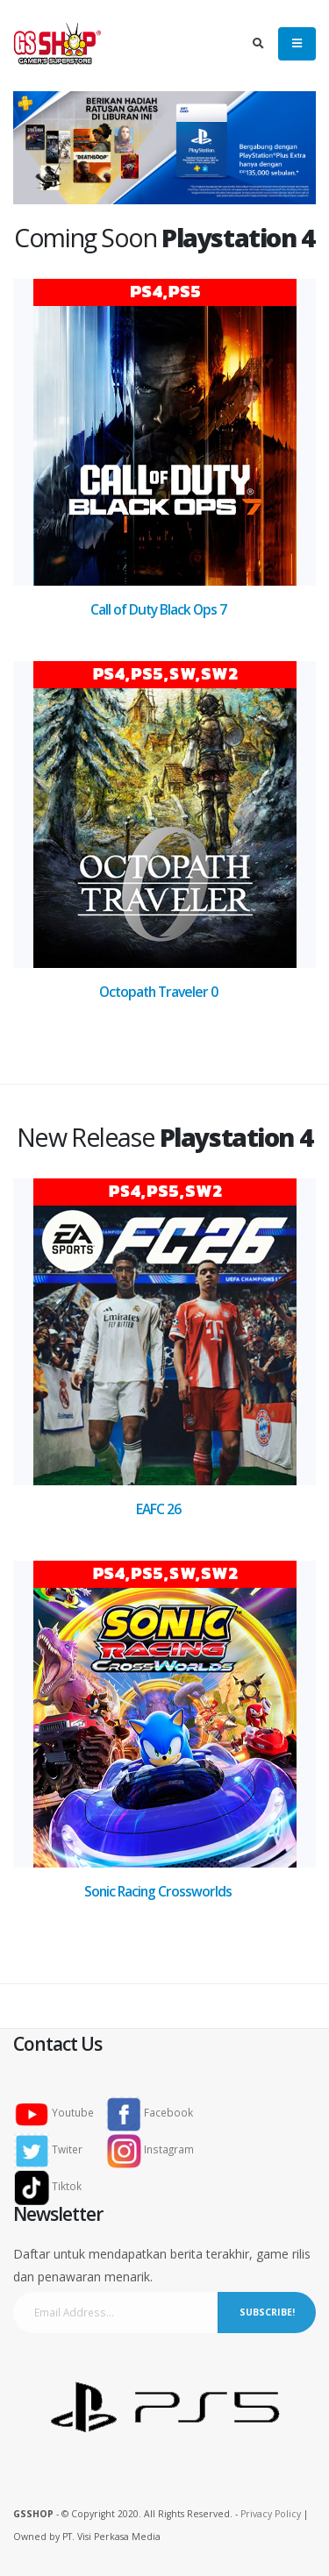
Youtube (59, 2112)
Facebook (149, 2112)
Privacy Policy (270, 2514)
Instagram (150, 2149)
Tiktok (53, 2186)
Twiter (53, 2149)
